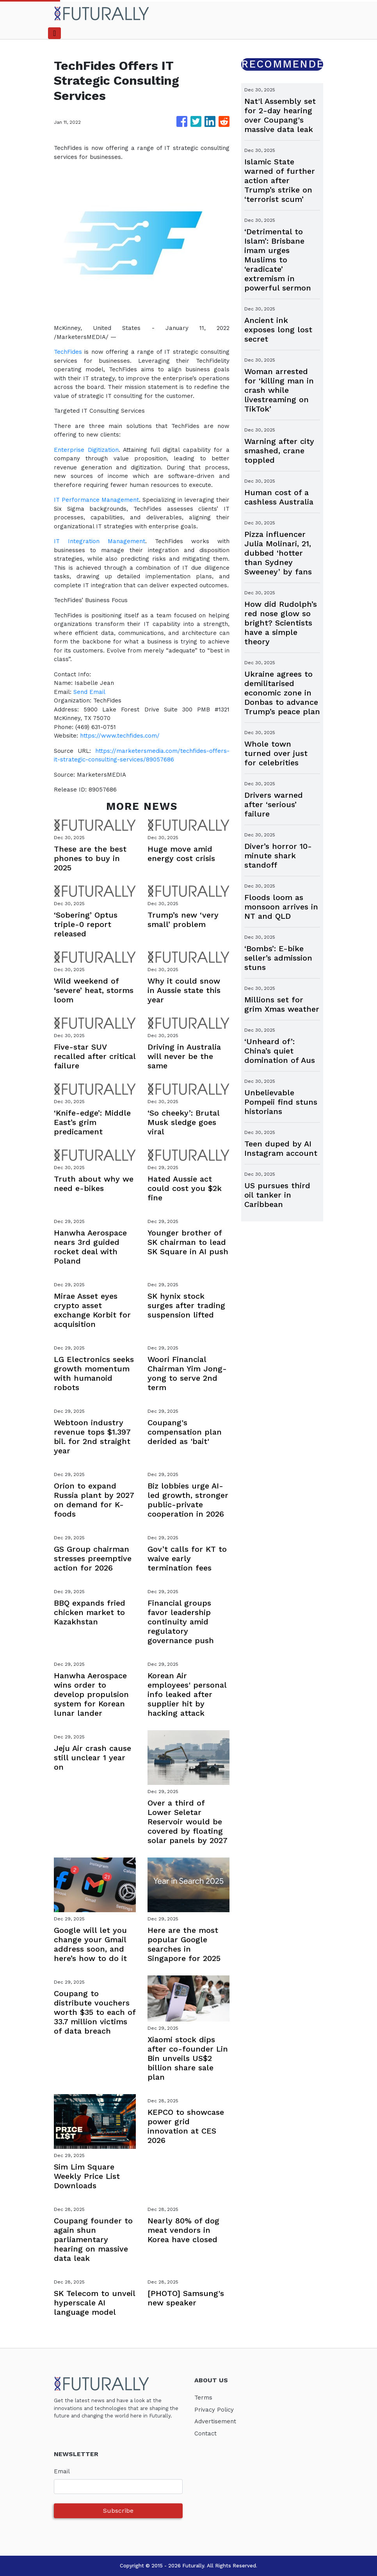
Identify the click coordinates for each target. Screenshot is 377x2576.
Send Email (89, 691)
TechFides (68, 351)
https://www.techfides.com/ (120, 735)
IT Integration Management (99, 541)
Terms (203, 2397)
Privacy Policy (214, 2409)
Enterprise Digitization (86, 449)
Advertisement (215, 2421)
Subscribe (118, 2510)
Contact (205, 2433)
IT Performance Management (96, 499)
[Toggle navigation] (54, 33)
